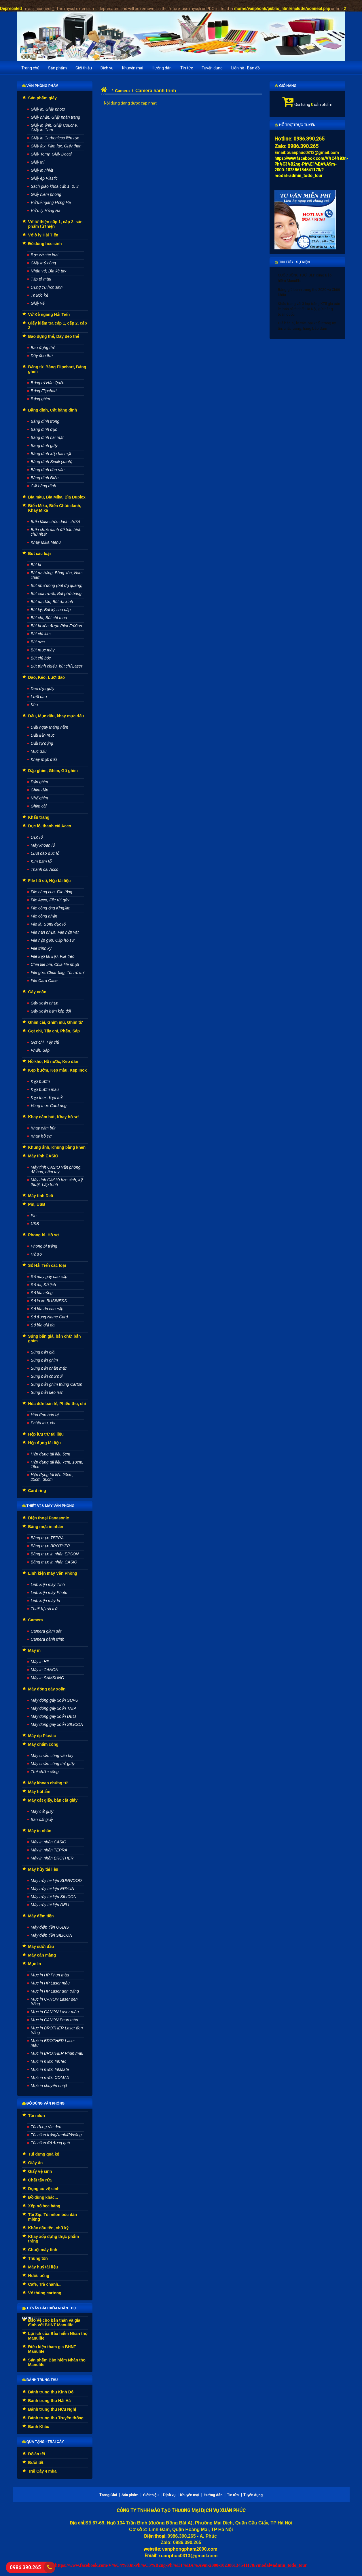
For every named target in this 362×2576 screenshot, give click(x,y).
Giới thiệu (83, 68)
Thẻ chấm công (45, 1771)
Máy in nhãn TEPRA (49, 1850)
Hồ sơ (36, 1254)
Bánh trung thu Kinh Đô (51, 2392)
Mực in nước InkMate (50, 2069)
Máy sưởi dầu (41, 1946)
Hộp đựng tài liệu (44, 1442)
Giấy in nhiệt (42, 170)
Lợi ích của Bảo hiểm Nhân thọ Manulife (57, 2335)
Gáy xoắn (37, 992)
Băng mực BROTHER (50, 1546)
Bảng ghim (40, 399)
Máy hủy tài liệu (43, 1869)
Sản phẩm (57, 68)
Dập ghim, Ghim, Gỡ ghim (53, 770)
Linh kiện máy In (45, 1600)
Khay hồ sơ (41, 1136)
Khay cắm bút (43, 1128)
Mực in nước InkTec (49, 2061)
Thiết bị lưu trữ (44, 1608)
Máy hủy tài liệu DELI (50, 1904)
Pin (34, 1215)
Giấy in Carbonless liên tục (55, 138)
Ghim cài (39, 806)
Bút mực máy (43, 650)
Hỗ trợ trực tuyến (295, 125)
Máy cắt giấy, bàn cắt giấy (53, 1800)
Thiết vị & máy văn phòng (48, 1506)
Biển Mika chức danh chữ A (55, 521)
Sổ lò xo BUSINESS (49, 1301)
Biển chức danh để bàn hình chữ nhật (56, 532)
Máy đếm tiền (41, 1916)
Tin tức (186, 68)
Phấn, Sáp (40, 1050)
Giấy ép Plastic (44, 178)
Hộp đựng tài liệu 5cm (50, 1454)
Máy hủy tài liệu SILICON (54, 1896)
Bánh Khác (38, 2426)
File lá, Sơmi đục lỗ (48, 924)
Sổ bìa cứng (42, 1292)
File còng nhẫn (44, 916)
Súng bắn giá (43, 1352)
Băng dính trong (45, 421)
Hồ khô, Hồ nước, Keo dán (53, 1061)
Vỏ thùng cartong (44, 2293)
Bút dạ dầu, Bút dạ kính (52, 601)
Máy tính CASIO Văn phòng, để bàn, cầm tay (56, 1169)
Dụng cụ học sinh (47, 287)
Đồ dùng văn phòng (43, 2103)
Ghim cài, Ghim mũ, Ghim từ (55, 1022)
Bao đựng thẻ (43, 347)
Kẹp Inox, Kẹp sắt (47, 1097)
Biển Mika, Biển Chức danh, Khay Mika (54, 508)
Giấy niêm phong (46, 194)
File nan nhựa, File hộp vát (55, 932)
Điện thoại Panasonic (48, 1518)
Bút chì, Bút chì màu (49, 617)
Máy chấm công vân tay (52, 1755)
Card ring (37, 1490)
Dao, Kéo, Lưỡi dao (46, 677)
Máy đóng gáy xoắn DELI (53, 1716)
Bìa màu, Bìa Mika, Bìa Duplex (57, 497)
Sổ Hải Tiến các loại (47, 1265)
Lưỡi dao (39, 696)
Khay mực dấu (44, 759)
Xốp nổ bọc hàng (44, 2206)
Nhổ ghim (39, 798)
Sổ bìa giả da (43, 1325)
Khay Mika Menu (46, 542)
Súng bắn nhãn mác (49, 1368)
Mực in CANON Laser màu (55, 2012)
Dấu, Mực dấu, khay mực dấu (56, 716)
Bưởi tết (35, 2462)
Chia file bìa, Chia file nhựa (55, 964)
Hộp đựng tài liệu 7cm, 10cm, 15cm (57, 1464)
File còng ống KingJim (51, 908)
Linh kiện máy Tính (48, 1584)
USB (35, 1223)
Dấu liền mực (43, 735)
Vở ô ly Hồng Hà (45, 210)
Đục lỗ (37, 837)
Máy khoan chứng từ (47, 1783)
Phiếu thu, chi (43, 1423)
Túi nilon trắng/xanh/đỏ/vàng (56, 2135)
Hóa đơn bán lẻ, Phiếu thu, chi (57, 1403)
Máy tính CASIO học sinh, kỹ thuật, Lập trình (56, 1182)
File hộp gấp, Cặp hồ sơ (52, 940)
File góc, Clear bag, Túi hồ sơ (57, 972)
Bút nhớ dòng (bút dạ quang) (57, 585)
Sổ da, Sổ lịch (43, 1284)
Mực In (34, 1963)
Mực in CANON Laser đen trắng (54, 2001)
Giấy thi (38, 162)
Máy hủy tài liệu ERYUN (52, 1888)
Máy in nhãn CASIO (49, 1842)
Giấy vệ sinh (40, 2171)
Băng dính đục (44, 429)
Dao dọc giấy (42, 688)
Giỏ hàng (286, 86)
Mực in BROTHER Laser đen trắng (57, 2030)
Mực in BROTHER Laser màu (53, 2043)
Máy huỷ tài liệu (43, 2267)
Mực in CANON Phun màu (54, 2020)
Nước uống (38, 2275)
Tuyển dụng (212, 68)
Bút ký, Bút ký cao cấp (51, 609)
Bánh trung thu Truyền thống (56, 2418)
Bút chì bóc (41, 658)
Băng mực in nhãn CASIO (54, 1562)
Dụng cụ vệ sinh (44, 2188)
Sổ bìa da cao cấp (47, 1309)
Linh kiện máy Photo (49, 1592)
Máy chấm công (43, 1744)
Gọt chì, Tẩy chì (45, 1042)
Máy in (34, 1650)
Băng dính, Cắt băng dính (52, 410)
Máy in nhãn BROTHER (52, 1858)
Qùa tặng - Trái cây (43, 2442)
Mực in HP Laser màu (50, 1983)
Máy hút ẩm (39, 1791)
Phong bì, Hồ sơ (43, 1235)
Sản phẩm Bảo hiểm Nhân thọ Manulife (57, 2362)
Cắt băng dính (43, 486)
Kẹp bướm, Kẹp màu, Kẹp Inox (57, 1070)
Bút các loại (39, 553)
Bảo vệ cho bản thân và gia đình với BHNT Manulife (54, 2322)
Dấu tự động (42, 743)
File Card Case (44, 980)
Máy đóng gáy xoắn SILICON (57, 1724)
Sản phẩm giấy (42, 98)
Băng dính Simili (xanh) (52, 461)
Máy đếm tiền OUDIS (50, 1927)
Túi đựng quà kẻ (43, 2154)
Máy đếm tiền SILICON (51, 1935)
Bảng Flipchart (44, 390)
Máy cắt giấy (42, 1811)
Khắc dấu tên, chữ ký (48, 2228)
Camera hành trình (48, 1639)
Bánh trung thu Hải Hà (49, 2400)
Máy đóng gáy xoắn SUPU (54, 1700)
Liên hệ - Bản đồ (245, 68)
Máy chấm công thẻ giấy (53, 1763)
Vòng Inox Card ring (49, 1105)
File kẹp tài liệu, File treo (53, 956)
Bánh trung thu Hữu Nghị (52, 2409)
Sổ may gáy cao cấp (49, 1276)
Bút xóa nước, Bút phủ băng (56, 593)
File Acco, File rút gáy (50, 900)
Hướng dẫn (162, 68)
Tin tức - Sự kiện (292, 262)
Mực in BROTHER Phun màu (57, 2053)
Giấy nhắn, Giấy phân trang (55, 117)
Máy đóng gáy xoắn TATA (54, 1708)
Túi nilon (36, 2115)
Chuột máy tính (42, 2249)
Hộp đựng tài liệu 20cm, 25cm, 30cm (52, 1477)
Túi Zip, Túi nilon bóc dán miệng (52, 2216)
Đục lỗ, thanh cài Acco (49, 826)
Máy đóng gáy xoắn (47, 1689)
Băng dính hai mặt (47, 437)
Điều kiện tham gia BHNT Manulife (52, 2349)
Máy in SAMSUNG (47, 1677)
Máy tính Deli (40, 1195)
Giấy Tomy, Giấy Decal (51, 154)
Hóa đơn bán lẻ (44, 1415)
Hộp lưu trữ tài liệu (46, 1434)
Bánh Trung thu (40, 2380)
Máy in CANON (44, 1669)
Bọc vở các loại (44, 255)
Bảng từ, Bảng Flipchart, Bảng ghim (57, 369)
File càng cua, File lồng (51, 892)
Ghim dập (39, 790)
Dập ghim (39, 782)
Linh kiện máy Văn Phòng (52, 1573)
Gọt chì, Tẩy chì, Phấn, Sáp (54, 1031)
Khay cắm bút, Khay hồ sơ (53, 1116)
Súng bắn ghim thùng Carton (56, 1384)
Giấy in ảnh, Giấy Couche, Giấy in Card (54, 127)
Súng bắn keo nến (47, 1392)
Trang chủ (30, 68)
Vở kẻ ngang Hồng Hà (51, 202)
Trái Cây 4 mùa (42, 2471)
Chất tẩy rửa (40, 2180)
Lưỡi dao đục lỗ (45, 853)
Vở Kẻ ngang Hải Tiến (49, 314)
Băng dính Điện (45, 477)
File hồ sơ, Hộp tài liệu (49, 880)
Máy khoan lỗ (43, 845)
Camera (35, 1620)
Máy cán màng (42, 1955)
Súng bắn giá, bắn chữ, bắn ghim (54, 1338)
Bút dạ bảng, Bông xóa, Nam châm (57, 575)
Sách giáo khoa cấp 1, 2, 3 (55, 186)
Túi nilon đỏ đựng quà (50, 2143)
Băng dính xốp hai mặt (51, 453)
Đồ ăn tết (37, 2454)
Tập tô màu (41, 279)
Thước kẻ (39, 295)
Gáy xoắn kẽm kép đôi (51, 1011)
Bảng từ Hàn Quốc (48, 382)
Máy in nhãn (40, 1830)
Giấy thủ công (43, 263)
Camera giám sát (46, 1631)
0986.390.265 (25, 2567)
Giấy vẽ (38, 303)
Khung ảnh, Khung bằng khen (57, 1147)
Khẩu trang (39, 817)
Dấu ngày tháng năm (49, 727)
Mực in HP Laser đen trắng (55, 1991)
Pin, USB (36, 1204)
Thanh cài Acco (44, 869)
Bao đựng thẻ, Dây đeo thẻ (53, 336)
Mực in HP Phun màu (50, 1975)
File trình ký (41, 948)
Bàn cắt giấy (42, 1819)
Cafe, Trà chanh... (45, 2284)
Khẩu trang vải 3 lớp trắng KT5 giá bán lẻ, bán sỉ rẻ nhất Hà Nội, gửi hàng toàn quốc (309, 309)
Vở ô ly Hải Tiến (43, 235)
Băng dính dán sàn (48, 469)
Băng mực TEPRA (47, 1538)
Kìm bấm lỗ (41, 861)
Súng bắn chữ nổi (47, 1376)
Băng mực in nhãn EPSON (55, 1554)
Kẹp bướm (40, 1081)
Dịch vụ (107, 68)
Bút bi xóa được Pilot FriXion (56, 625)
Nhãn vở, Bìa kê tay (48, 271)
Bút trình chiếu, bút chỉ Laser (56, 666)
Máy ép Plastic (42, 1735)
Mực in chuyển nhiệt (49, 2085)
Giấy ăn (35, 2162)
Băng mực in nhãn (45, 1526)
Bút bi (36, 564)
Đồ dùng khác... (43, 2197)
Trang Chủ (108, 2495)
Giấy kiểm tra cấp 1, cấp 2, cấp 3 (57, 325)
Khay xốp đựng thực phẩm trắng (53, 2238)
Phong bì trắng (44, 1246)
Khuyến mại (132, 68)
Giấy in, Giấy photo (48, 109)
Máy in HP (40, 1661)
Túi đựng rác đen (46, 2126)
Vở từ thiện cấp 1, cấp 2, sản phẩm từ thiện (55, 224)
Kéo (34, 704)
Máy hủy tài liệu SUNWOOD (56, 1880)
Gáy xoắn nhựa (44, 1003)
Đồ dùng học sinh (45, 243)
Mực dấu (39, 751)
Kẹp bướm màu (45, 1089)
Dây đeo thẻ (42, 355)
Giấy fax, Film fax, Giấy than (56, 146)
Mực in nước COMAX (50, 2077)
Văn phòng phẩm (40, 86)
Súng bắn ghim (44, 1360)
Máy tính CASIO (43, 1156)
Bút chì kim (41, 634)
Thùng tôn (38, 2258)
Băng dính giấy (44, 445)
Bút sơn (38, 642)
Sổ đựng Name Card (49, 1317)
